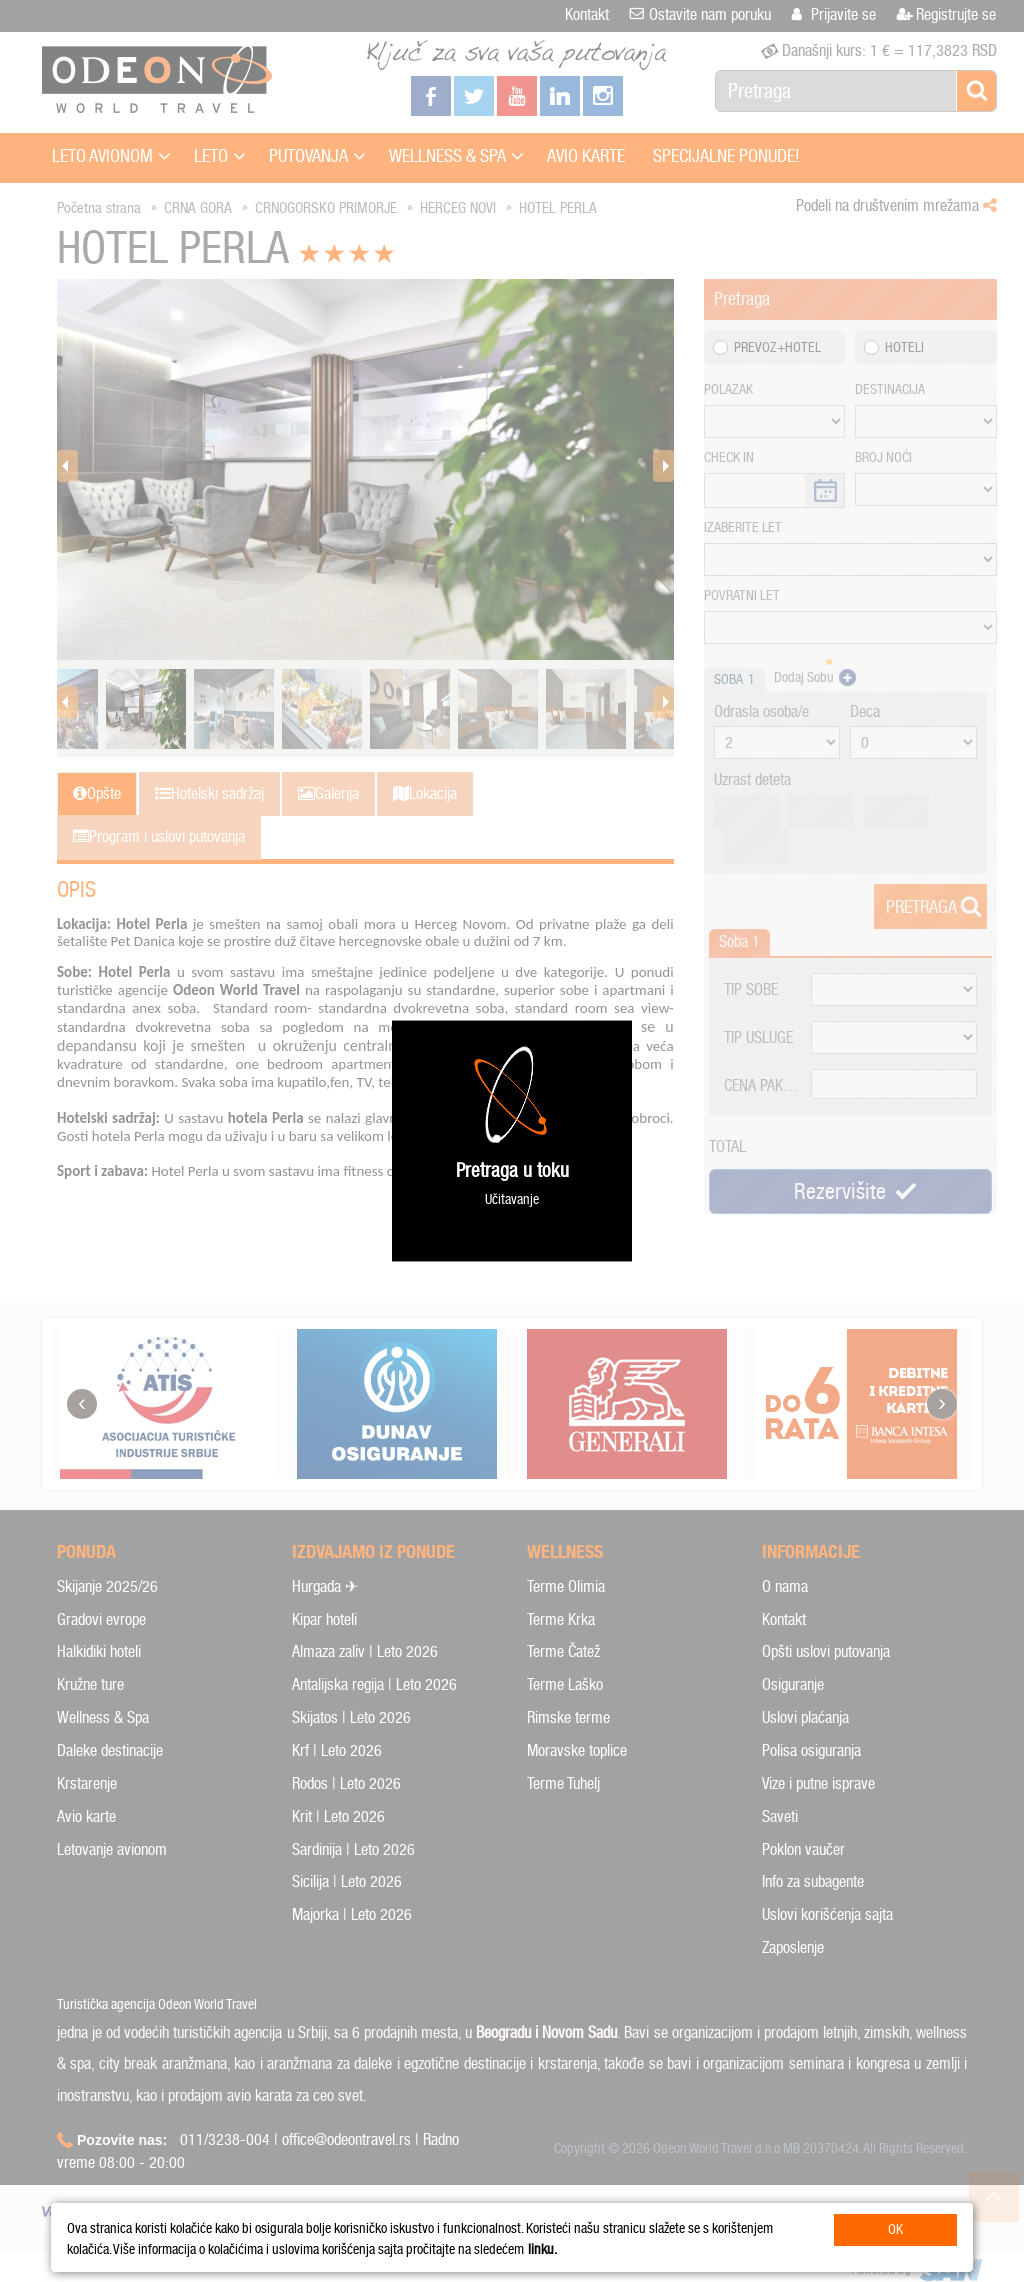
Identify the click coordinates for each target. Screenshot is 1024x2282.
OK (895, 2229)
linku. (542, 2249)
